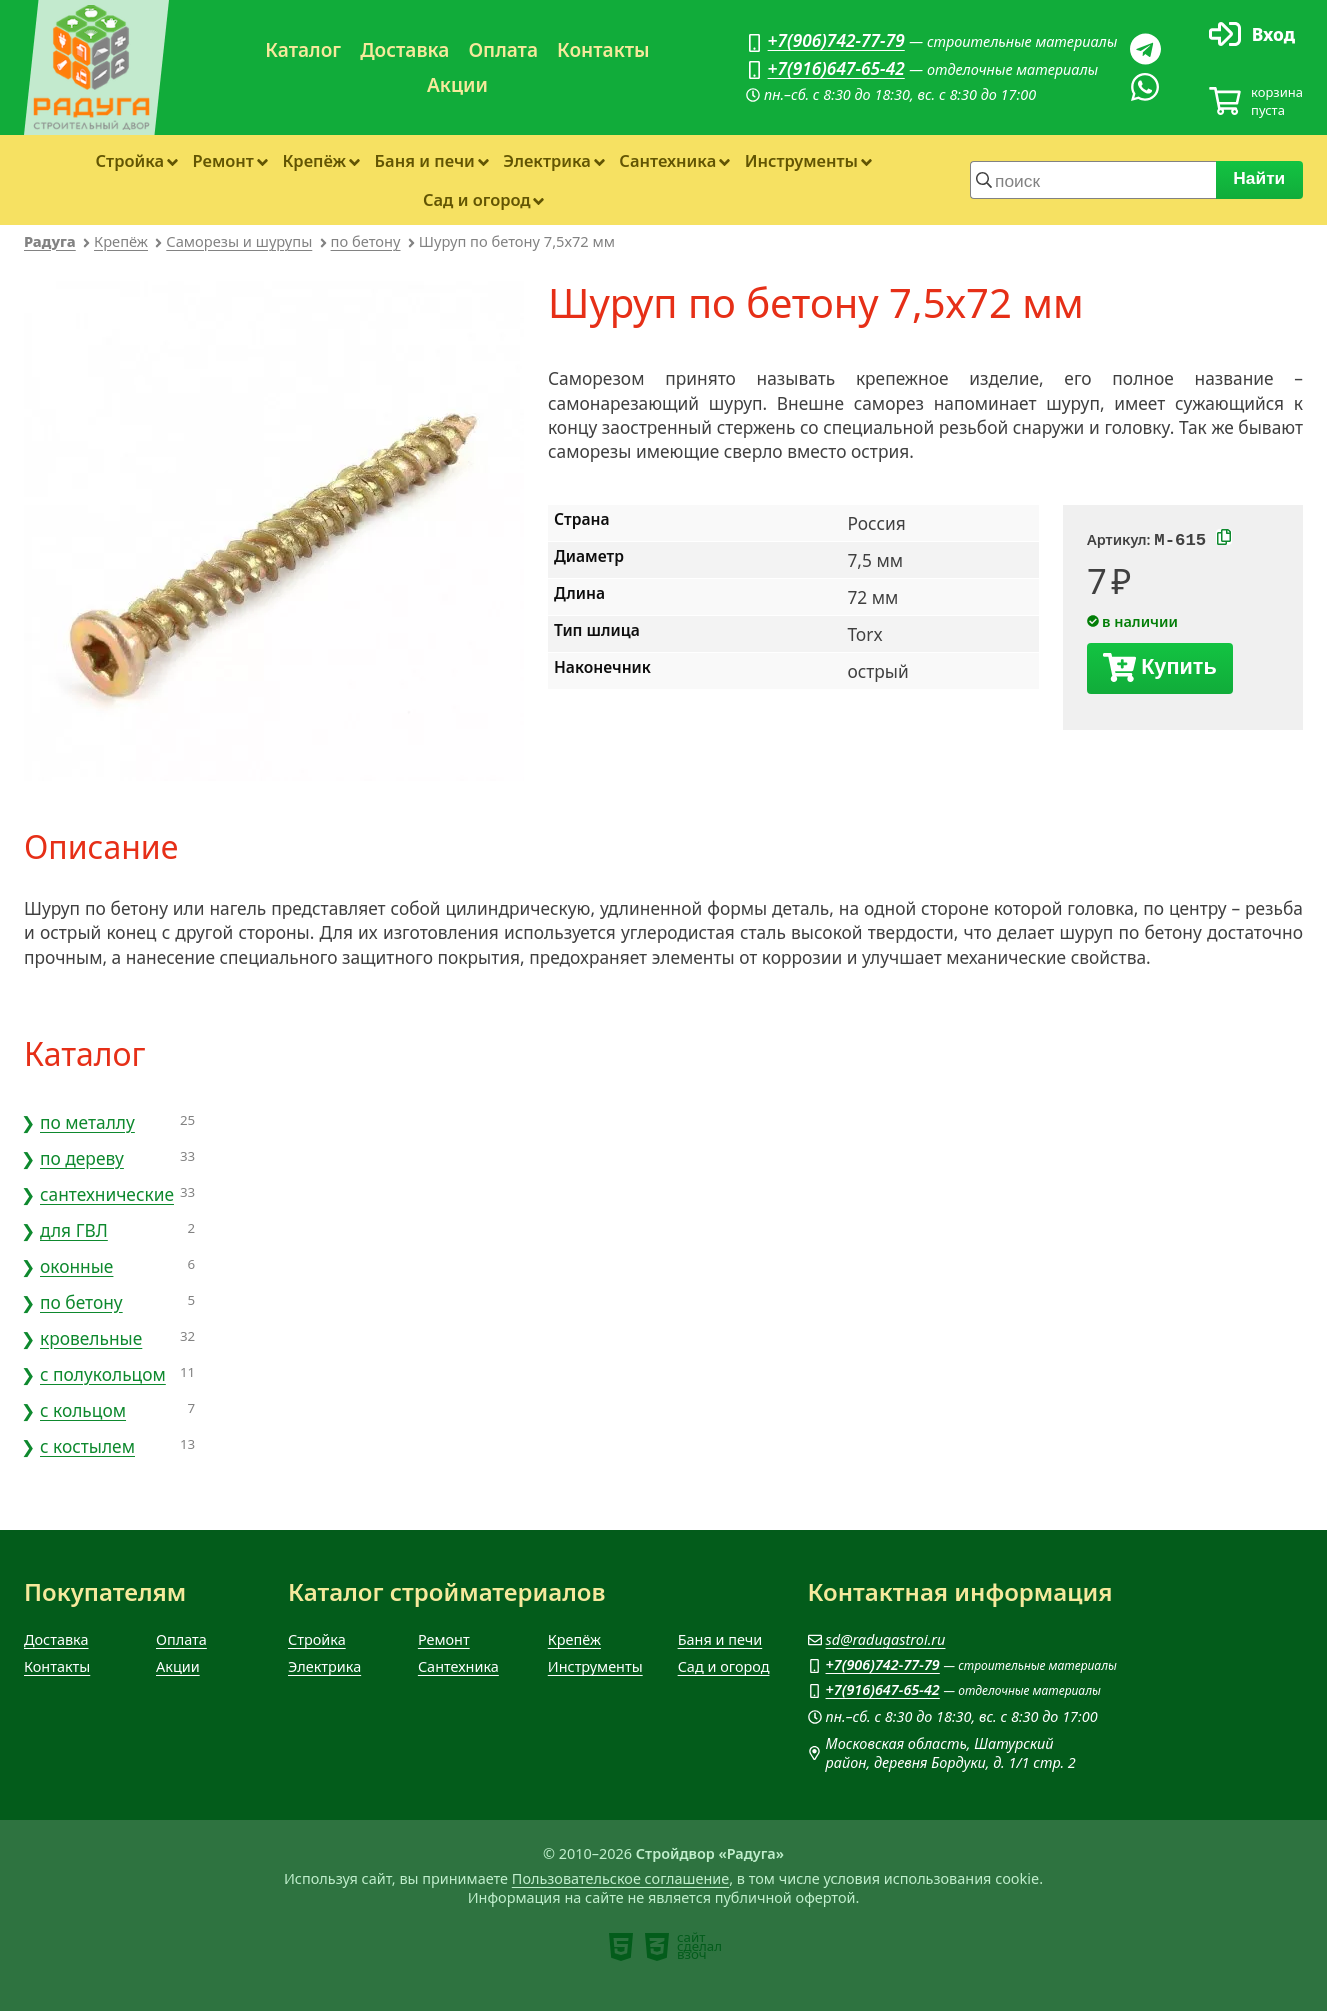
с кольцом (83, 1410)
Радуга (50, 241)
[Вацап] (1145, 87)
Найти (1260, 177)
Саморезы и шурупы (239, 241)
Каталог (303, 50)
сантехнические (107, 1194)
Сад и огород (477, 199)
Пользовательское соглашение (620, 1878)
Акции (457, 85)
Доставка (404, 50)
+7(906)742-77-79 (836, 40)
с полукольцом (103, 1374)
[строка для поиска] (1093, 180)
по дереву (82, 1158)
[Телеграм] (1145, 49)
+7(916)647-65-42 (836, 68)
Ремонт (223, 160)
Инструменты (801, 160)
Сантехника (667, 160)
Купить (1179, 669)
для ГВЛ (74, 1230)
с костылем (87, 1446)
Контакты (603, 50)
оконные (76, 1266)
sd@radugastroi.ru (886, 1639)
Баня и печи (425, 160)
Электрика (547, 160)
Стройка (130, 160)
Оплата (503, 50)
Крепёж (314, 160)
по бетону (366, 241)
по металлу (87, 1122)
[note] (621, 1947)
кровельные (91, 1338)
